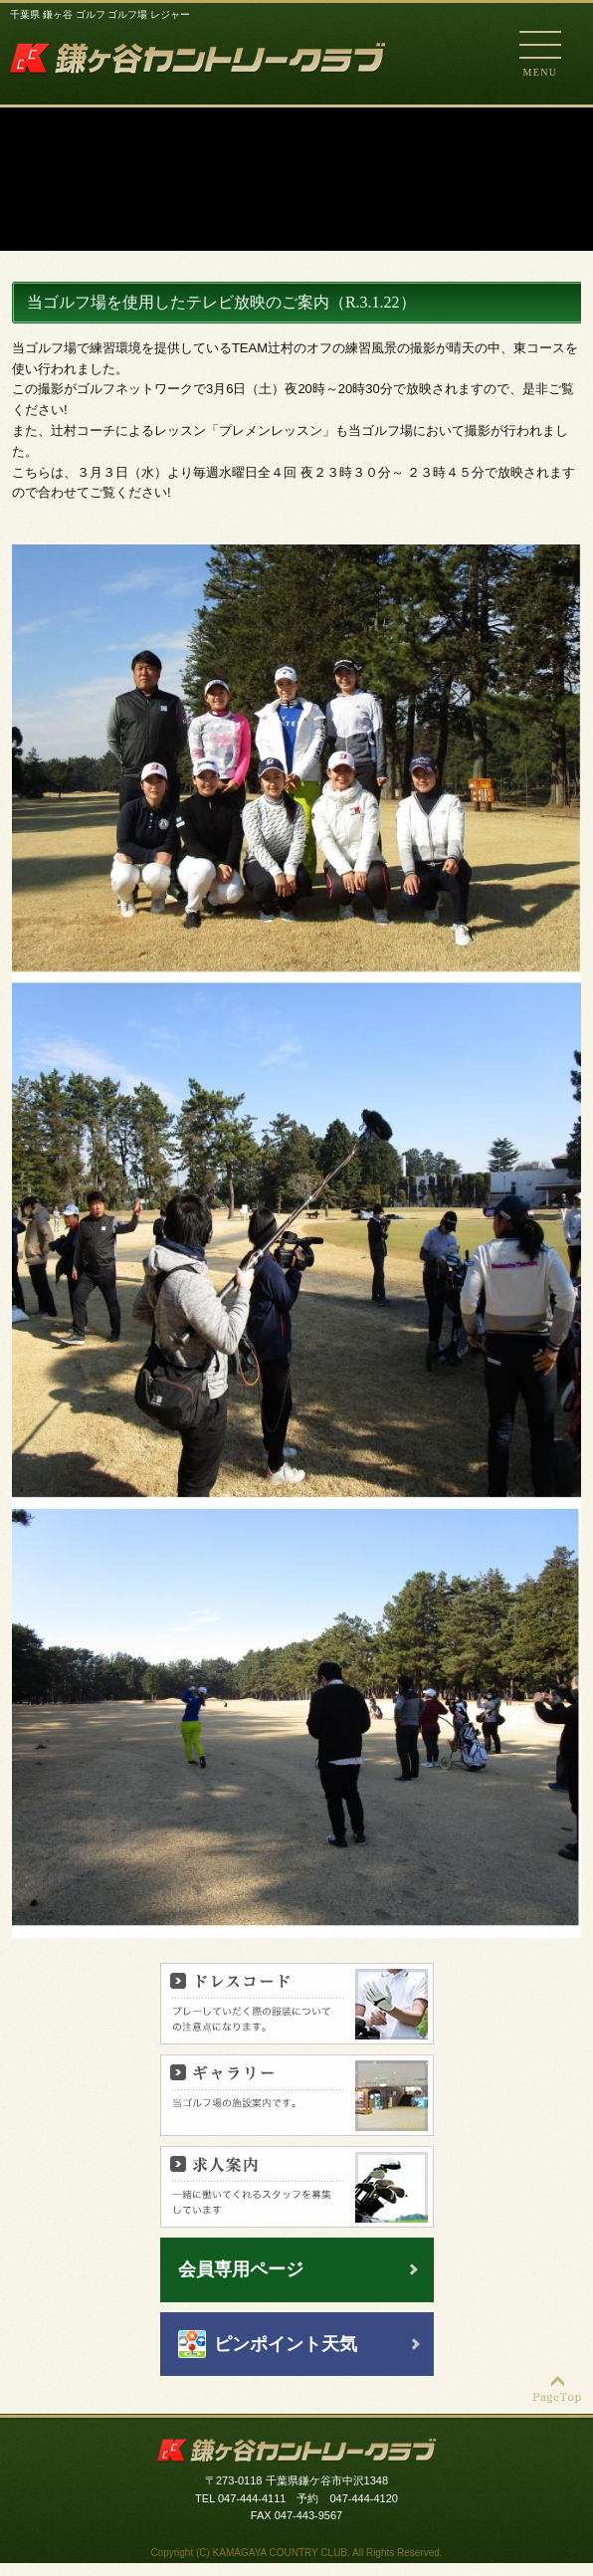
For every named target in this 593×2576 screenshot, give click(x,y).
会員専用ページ (240, 2269)
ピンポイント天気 (285, 2344)
